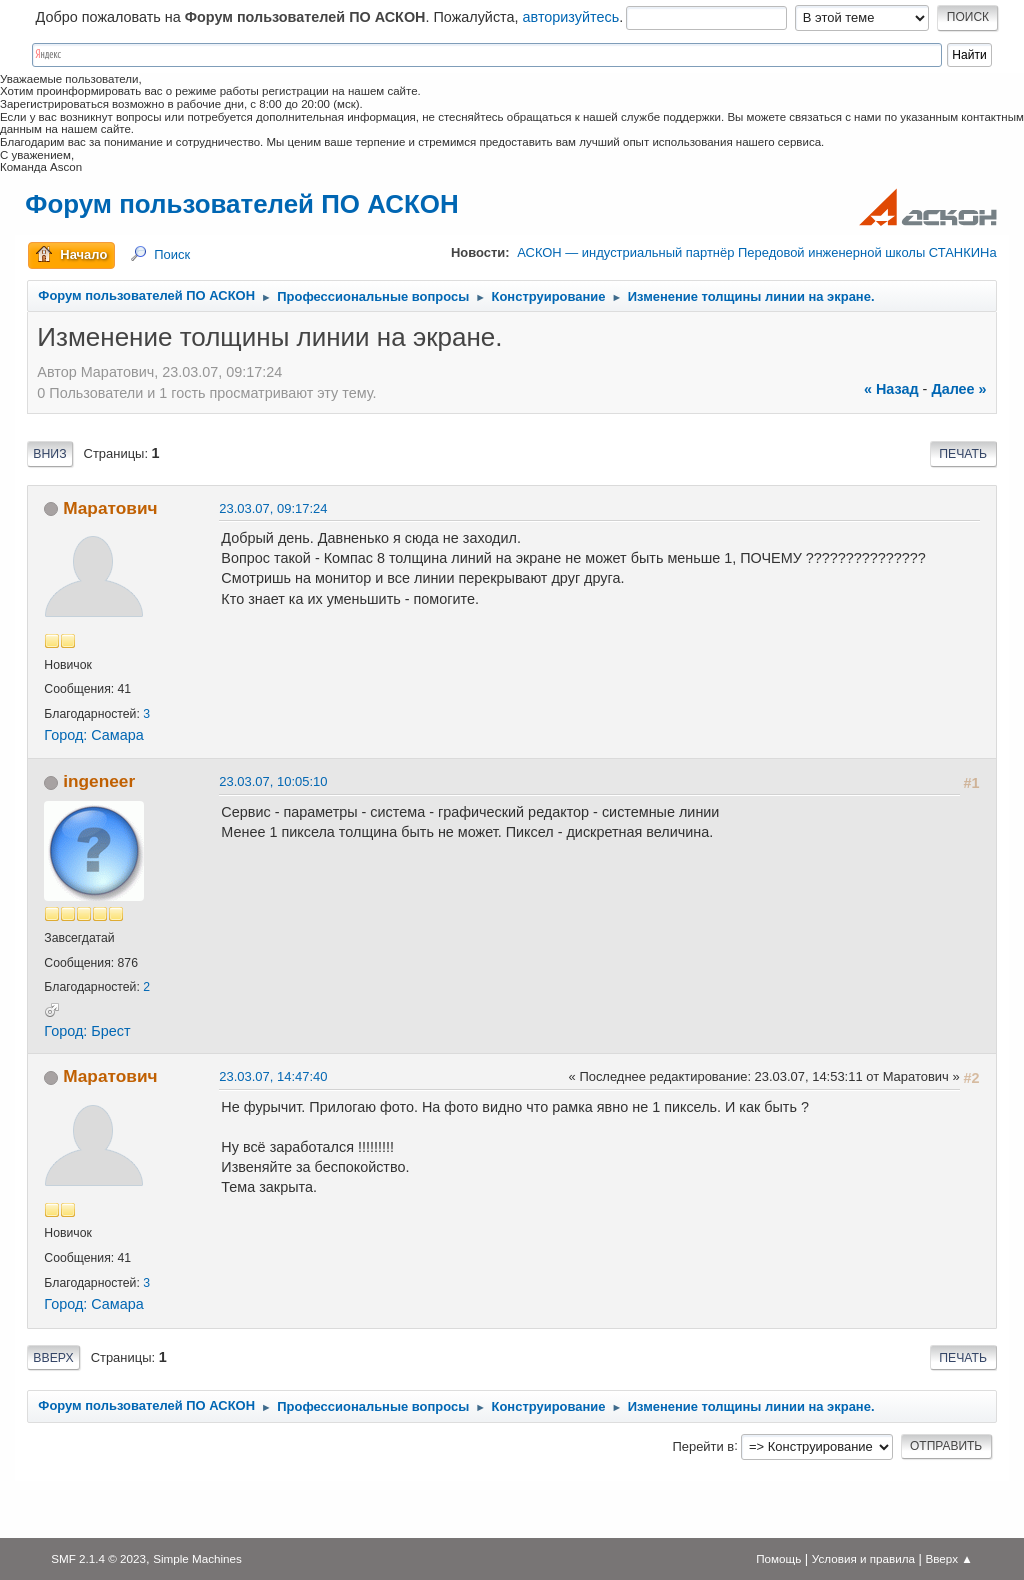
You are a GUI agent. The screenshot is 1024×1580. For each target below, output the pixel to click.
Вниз (49, 454)
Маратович (110, 508)
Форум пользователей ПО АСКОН (241, 204)
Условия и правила (863, 1558)
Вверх (53, 1358)
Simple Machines (197, 1558)
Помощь (778, 1558)
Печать (963, 454)
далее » (958, 389)
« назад (891, 389)
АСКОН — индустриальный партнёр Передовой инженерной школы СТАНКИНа (756, 252)
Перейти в (703, 1445)
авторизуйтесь (571, 17)
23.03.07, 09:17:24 (273, 508)
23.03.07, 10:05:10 (273, 781)
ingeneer (99, 781)
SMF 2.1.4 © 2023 (98, 1558)
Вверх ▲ (949, 1558)
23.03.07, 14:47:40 (273, 1076)
